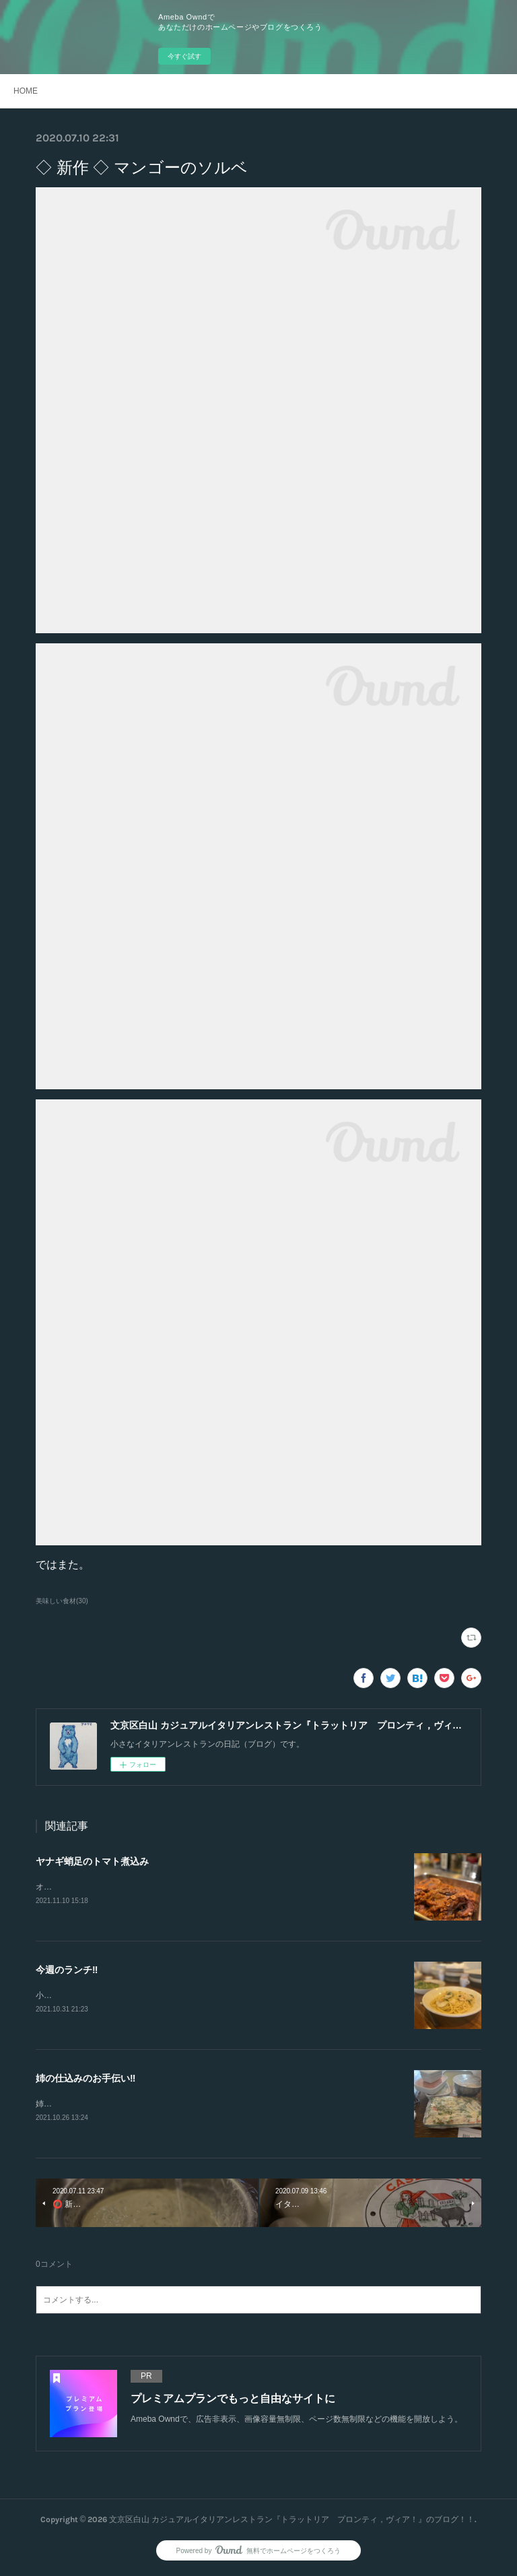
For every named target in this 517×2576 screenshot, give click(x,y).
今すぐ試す (184, 56)
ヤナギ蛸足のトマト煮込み (92, 1861)
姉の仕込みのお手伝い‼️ (85, 2078)
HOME (25, 91)
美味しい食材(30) (62, 1601)
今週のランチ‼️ (67, 1969)
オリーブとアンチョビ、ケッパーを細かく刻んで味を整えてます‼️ (155, 1887)
